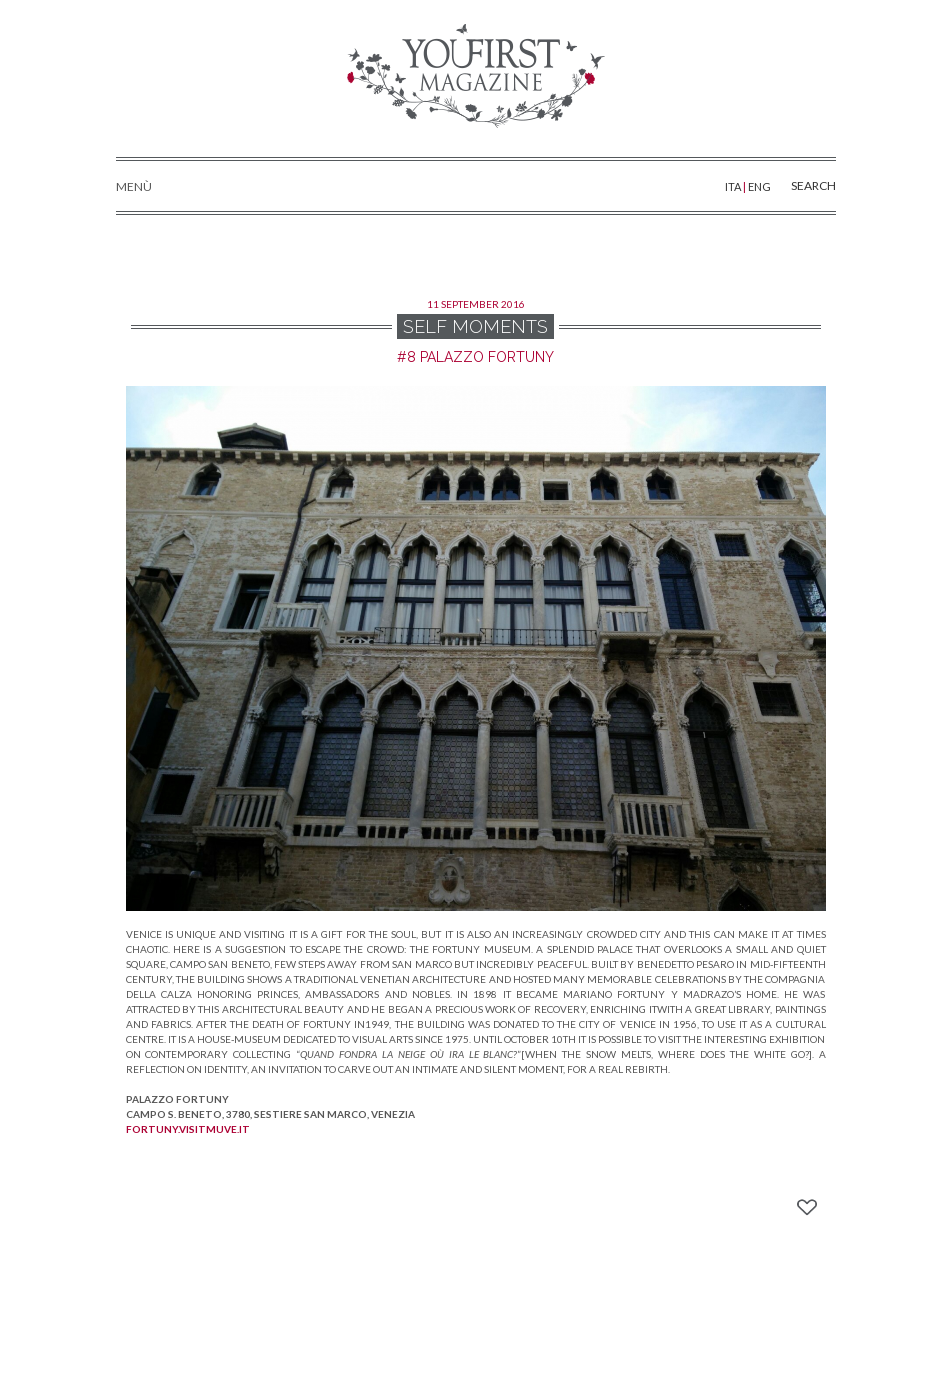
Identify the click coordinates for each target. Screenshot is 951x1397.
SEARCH (798, 184)
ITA (734, 186)
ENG (759, 186)
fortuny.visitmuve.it (188, 1129)
